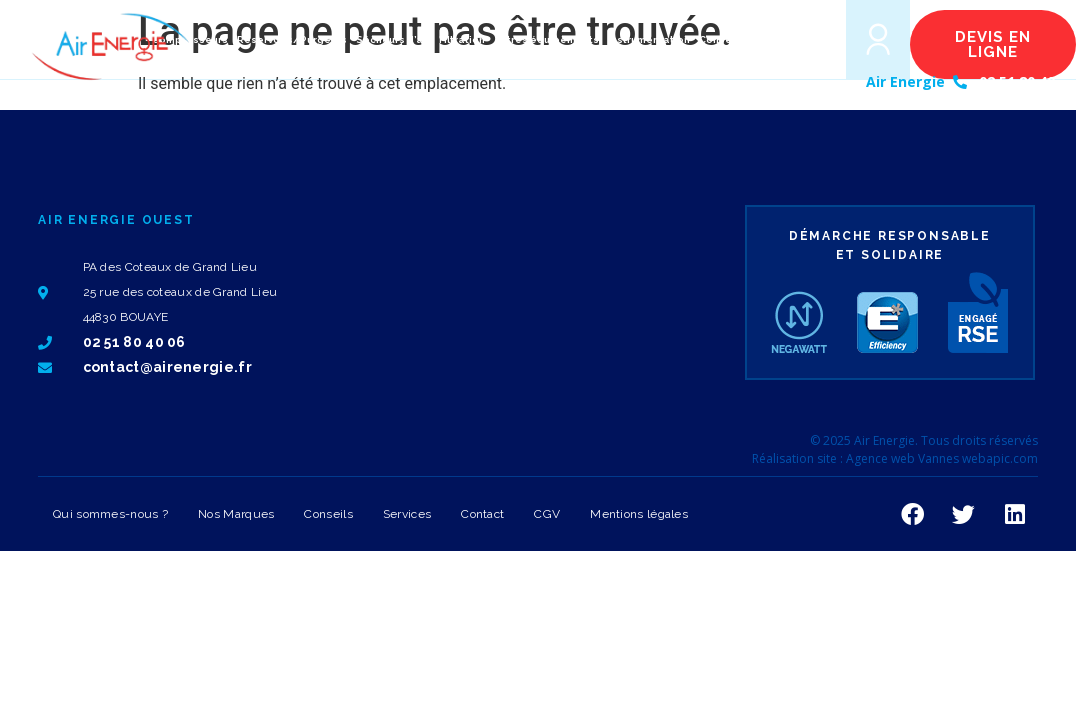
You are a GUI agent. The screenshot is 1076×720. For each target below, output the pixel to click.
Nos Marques (236, 514)
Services (407, 514)
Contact (482, 514)
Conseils (328, 514)
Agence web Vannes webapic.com (942, 458)
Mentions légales (639, 514)
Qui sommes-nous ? (110, 514)
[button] (801, 39)
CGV (547, 514)
